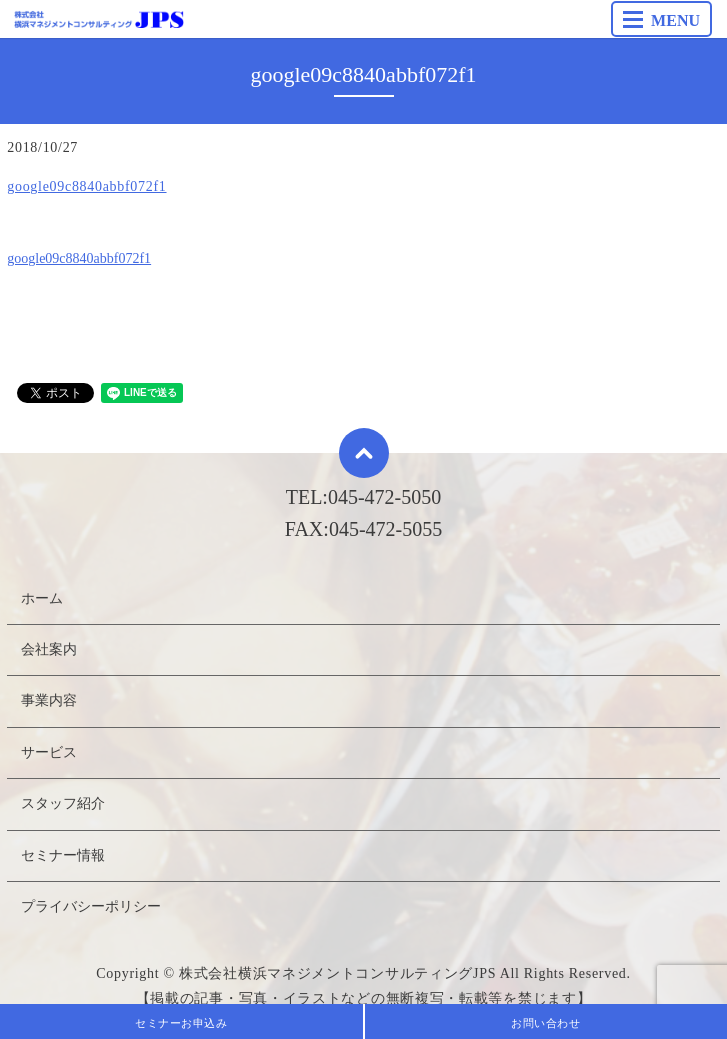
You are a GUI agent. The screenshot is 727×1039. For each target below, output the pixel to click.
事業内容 (49, 700)
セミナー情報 (63, 855)
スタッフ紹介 (63, 803)
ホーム (42, 598)
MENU (661, 20)
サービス (49, 752)
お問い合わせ (545, 1023)
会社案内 (49, 649)
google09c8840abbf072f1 (86, 186)
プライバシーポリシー (91, 906)
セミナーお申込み (181, 1023)
